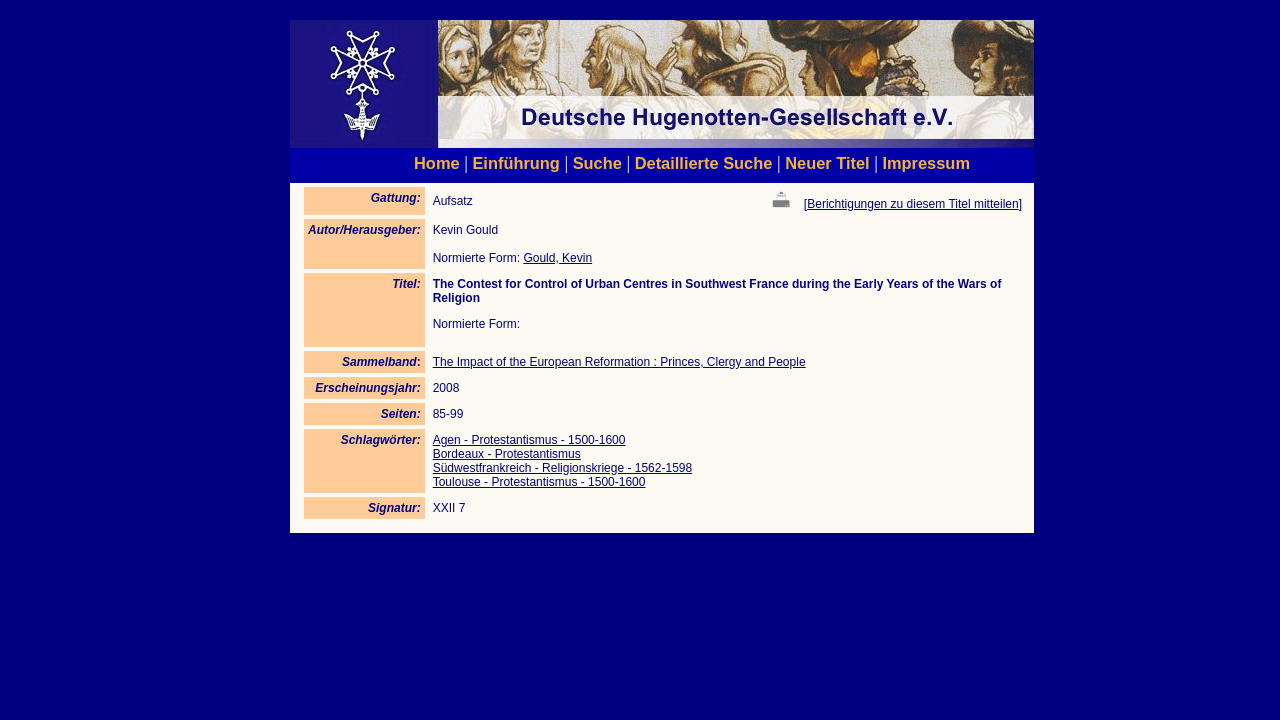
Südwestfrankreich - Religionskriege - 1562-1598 (562, 468)
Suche (597, 163)
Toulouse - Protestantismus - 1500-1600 (539, 482)
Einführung (515, 163)
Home (437, 163)
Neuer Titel (827, 163)
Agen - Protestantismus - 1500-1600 (529, 440)
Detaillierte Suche (704, 163)
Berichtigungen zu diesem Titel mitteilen (912, 204)
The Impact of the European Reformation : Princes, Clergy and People (619, 362)
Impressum (926, 163)
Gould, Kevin (557, 258)
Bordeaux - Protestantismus (507, 454)
